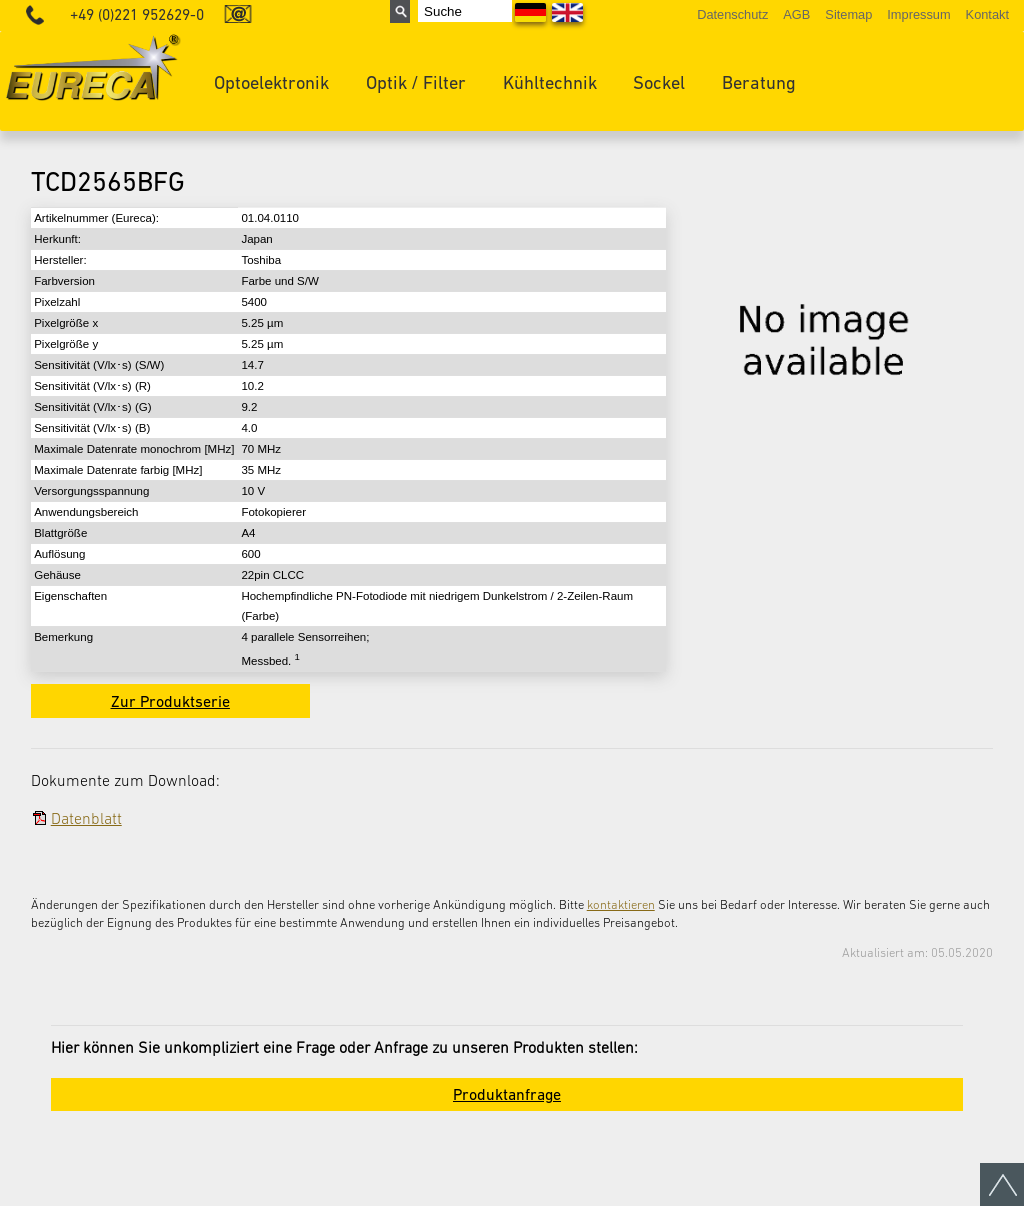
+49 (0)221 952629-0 (137, 14)
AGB (796, 14)
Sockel (659, 82)
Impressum (918, 14)
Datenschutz (732, 14)
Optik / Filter (416, 82)
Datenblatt (86, 818)
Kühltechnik (550, 82)
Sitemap (848, 14)
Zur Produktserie (170, 701)
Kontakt (987, 14)
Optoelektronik (271, 82)
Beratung (759, 82)
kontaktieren (621, 904)
